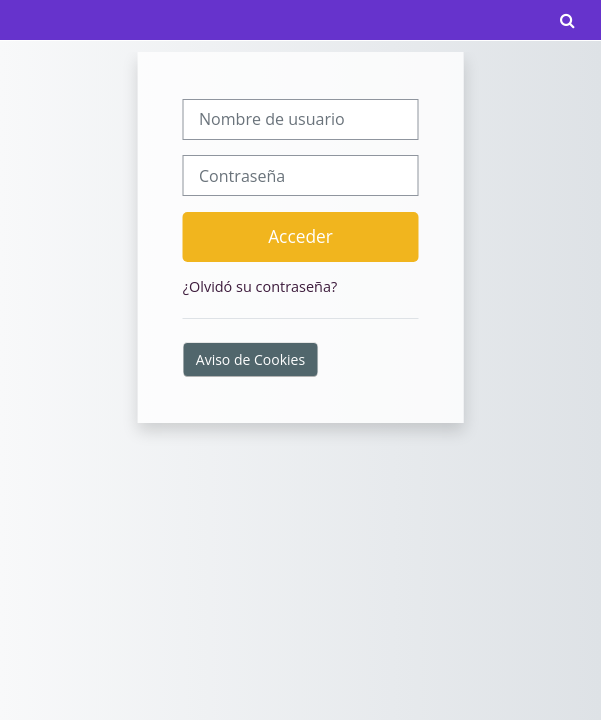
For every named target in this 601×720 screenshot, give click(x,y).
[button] (567, 20)
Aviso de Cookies (250, 359)
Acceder (300, 236)
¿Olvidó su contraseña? (260, 286)
